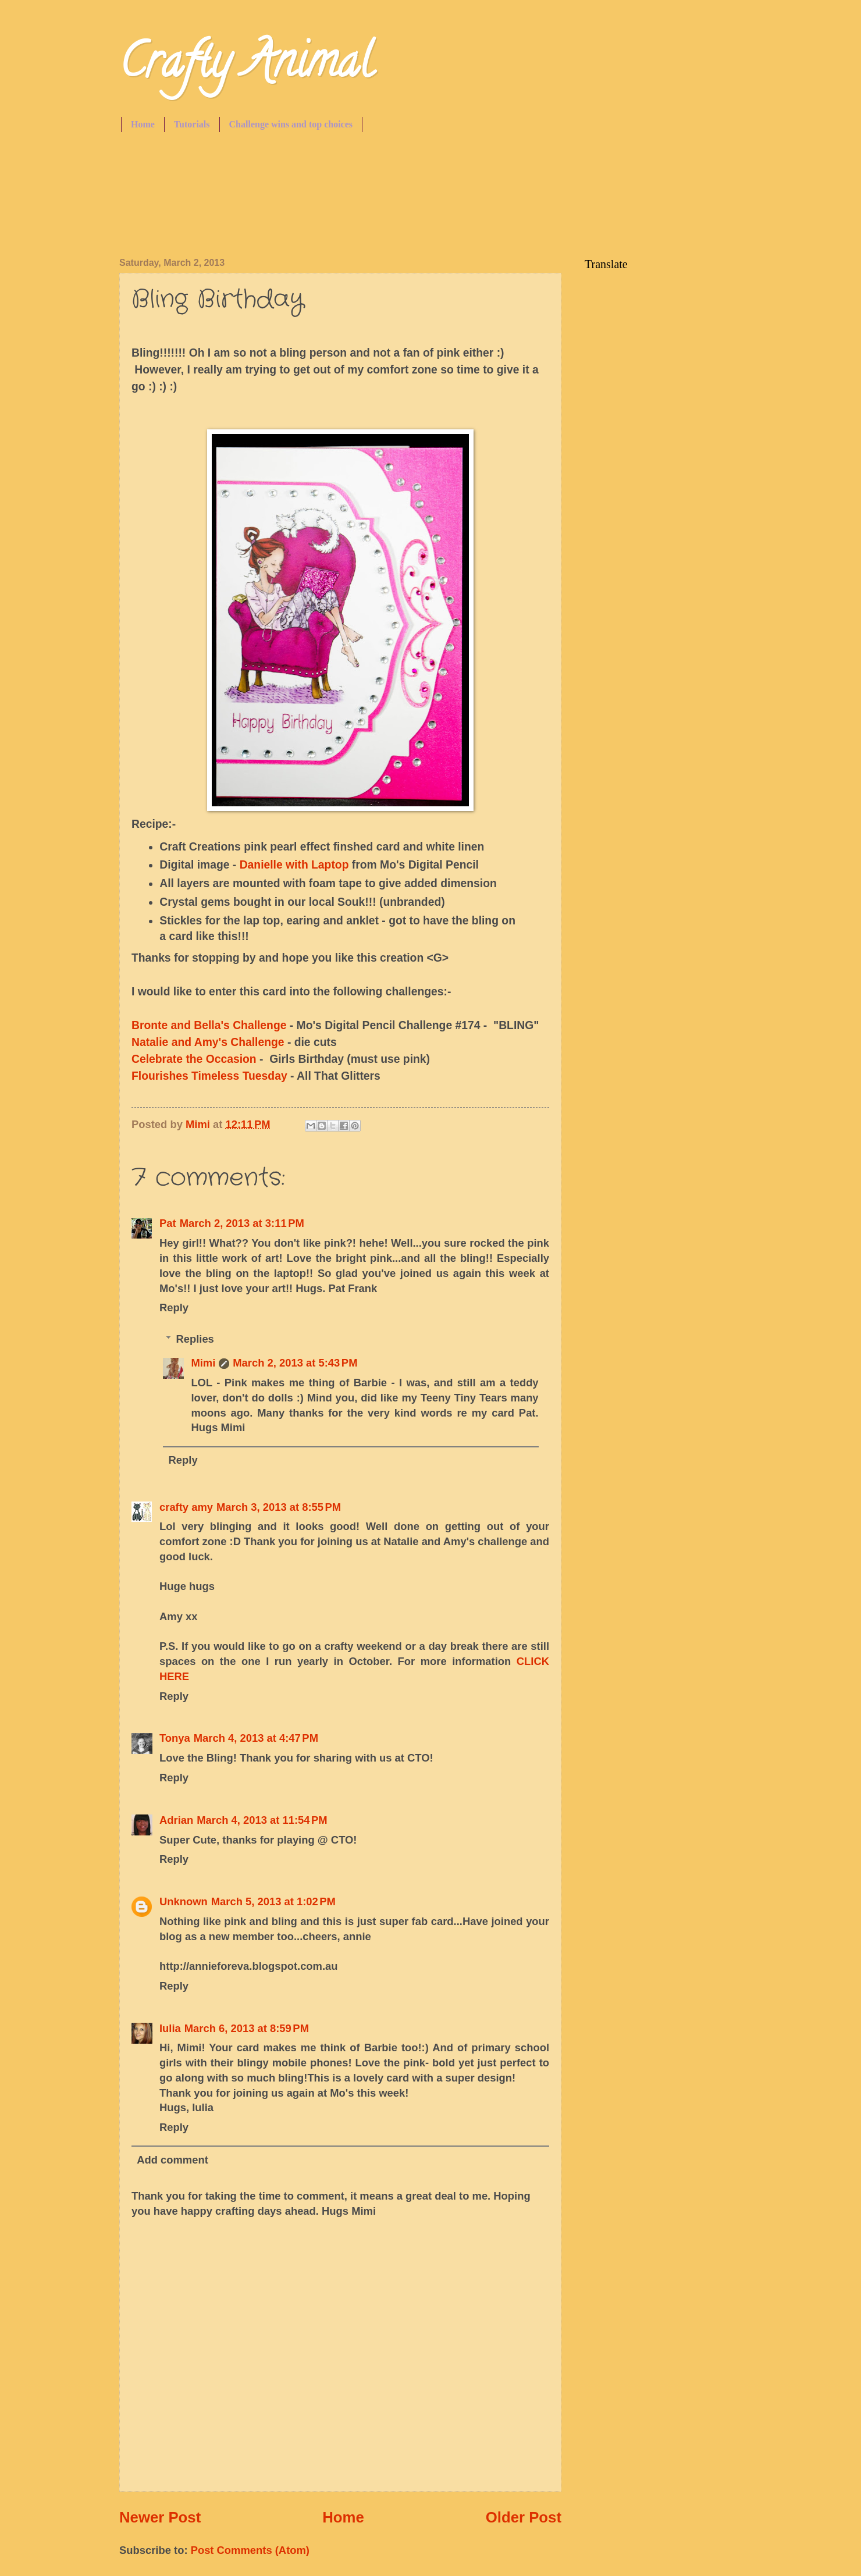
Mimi (203, 1363)
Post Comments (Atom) (250, 2550)
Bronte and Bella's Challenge (208, 1025)
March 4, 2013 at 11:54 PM (262, 1820)
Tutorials (192, 124)
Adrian (176, 1820)
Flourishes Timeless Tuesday (209, 1076)
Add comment (172, 2160)
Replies (195, 1339)
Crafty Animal (246, 66)
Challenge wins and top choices (291, 124)
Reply (173, 1307)
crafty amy (186, 1507)
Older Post (523, 2517)
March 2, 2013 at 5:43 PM (295, 1363)
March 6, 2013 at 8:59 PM (246, 2028)
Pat (167, 1223)
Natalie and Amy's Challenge (207, 1042)
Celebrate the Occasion (194, 1059)
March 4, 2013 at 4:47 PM (256, 1738)
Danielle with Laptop (294, 865)
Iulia (170, 2028)
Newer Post (160, 2517)
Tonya (174, 1738)
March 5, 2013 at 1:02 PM (273, 1901)
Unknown (183, 1901)
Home (143, 124)
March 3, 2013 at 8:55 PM (278, 1507)
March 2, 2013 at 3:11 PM (242, 1223)
